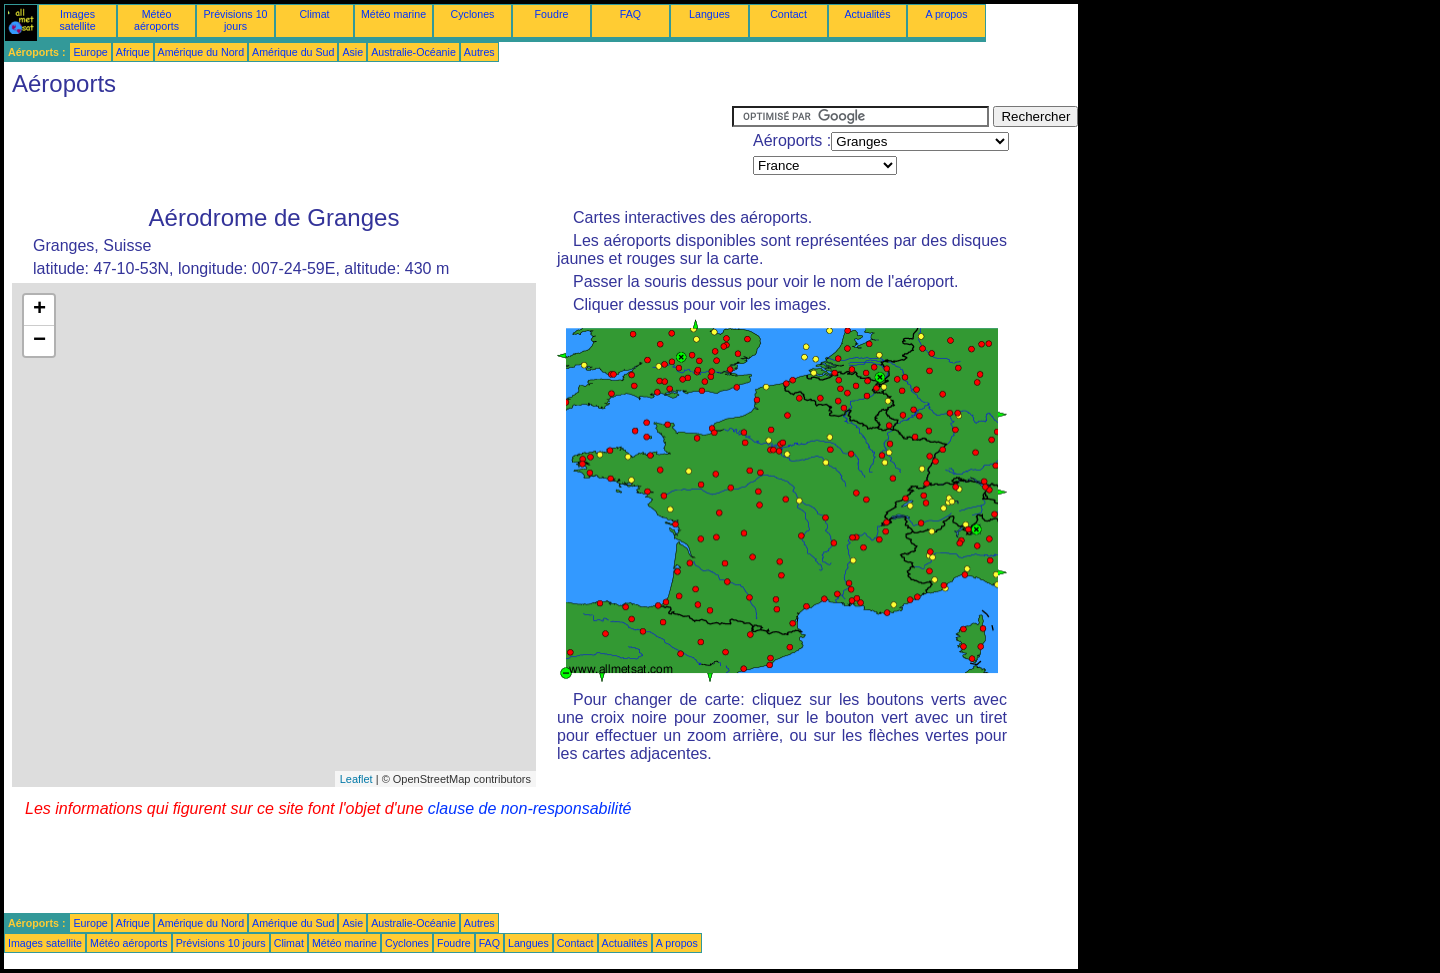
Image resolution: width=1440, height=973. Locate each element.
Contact (788, 14)
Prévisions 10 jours (236, 20)
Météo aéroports (156, 20)
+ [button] (39, 310)
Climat (314, 14)
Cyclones (473, 14)
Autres (479, 52)
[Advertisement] (368, 151)
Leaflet (356, 779)
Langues (709, 14)
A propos (946, 14)
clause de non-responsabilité (530, 808)
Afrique (133, 52)
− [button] (39, 341)
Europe (90, 52)
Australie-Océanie (413, 52)
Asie (352, 52)
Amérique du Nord (201, 52)
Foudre (552, 14)
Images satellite (77, 20)
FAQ (630, 14)
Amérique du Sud (293, 52)
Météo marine (393, 14)
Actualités (867, 14)
